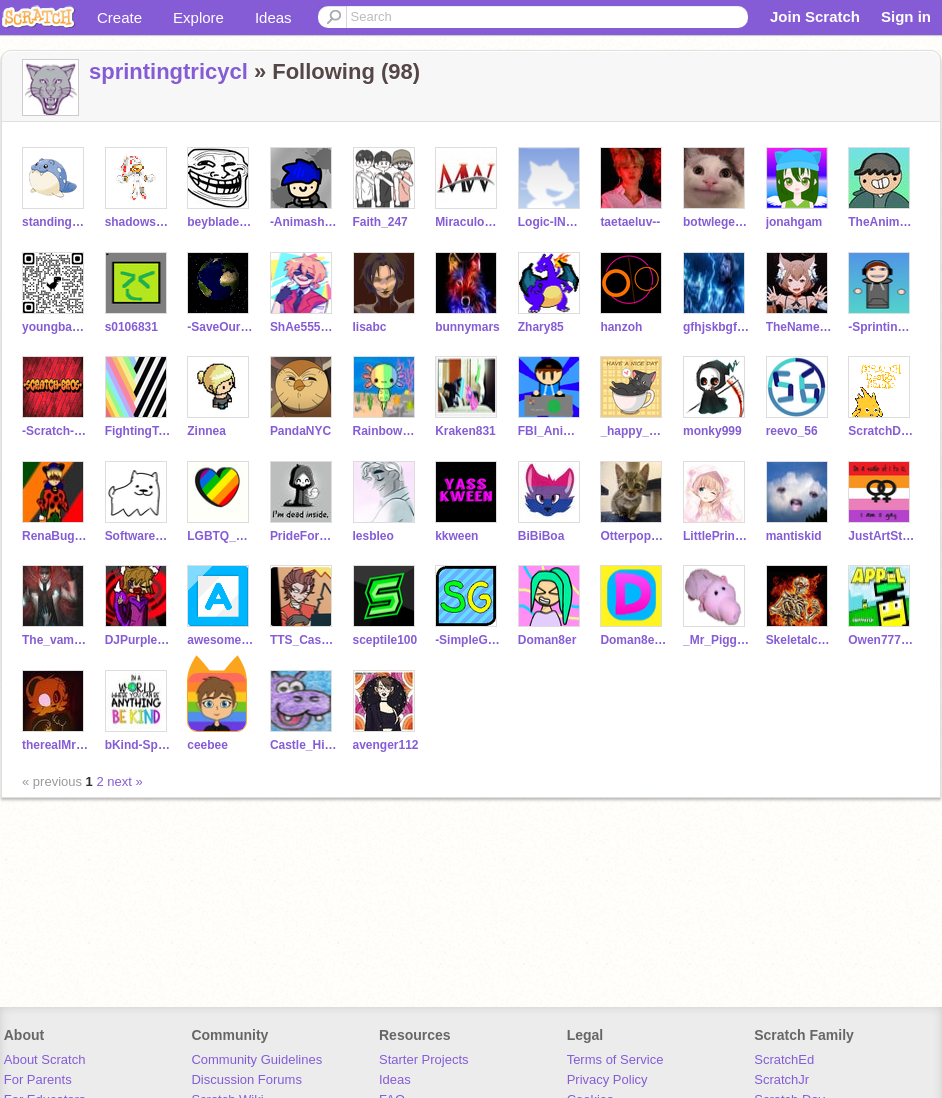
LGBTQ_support (220, 536)
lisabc (370, 327)
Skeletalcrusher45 (799, 640)
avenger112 (386, 745)
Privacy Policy (607, 1079)
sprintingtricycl (168, 71)
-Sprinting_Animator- (881, 327)
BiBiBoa (541, 536)
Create (119, 17)
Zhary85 (541, 327)
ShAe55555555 (303, 327)
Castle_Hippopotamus (303, 745)
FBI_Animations (551, 431)
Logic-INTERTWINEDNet (551, 222)
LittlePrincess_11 (716, 536)
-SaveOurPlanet (220, 327)
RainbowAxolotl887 (386, 431)
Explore (198, 17)
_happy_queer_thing (633, 431)
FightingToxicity (138, 431)
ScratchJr (781, 1079)
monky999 (712, 431)
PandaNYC (300, 431)
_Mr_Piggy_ (716, 640)
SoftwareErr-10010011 (138, 536)
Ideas (273, 17)
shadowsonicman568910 (138, 222)
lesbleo (373, 536)
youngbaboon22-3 (55, 327)
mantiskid (794, 536)
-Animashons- (303, 222)
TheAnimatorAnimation (881, 222)
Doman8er (547, 640)
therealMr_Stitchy (55, 745)
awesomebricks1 (220, 640)
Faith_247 (380, 222)
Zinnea (206, 431)
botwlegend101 (716, 222)
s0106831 (131, 327)
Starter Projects (424, 1059)
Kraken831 (465, 431)
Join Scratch (815, 16)
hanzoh (621, 327)
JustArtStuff (881, 536)
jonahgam (794, 222)
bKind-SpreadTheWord (138, 745)
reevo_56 (792, 431)
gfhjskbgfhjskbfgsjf (716, 327)
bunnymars (467, 327)
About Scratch (45, 1059)
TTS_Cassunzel (303, 640)
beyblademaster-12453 (220, 222)
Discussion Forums (246, 1079)
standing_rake (55, 222)
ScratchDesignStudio (881, 431)
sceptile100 (385, 640)
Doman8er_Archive (633, 640)
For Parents (38, 1079)
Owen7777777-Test (881, 640)
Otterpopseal (633, 536)
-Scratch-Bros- (55, 431)
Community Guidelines (256, 1059)
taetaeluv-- (630, 222)
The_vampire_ (55, 640)
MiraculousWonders (468, 222)
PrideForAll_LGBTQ (303, 536)
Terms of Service (615, 1059)
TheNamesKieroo (799, 327)
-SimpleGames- (468, 640)
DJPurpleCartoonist (138, 640)
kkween (456, 536)
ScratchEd (784, 1059)
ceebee (207, 745)
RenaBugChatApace (55, 536)
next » (124, 781)
